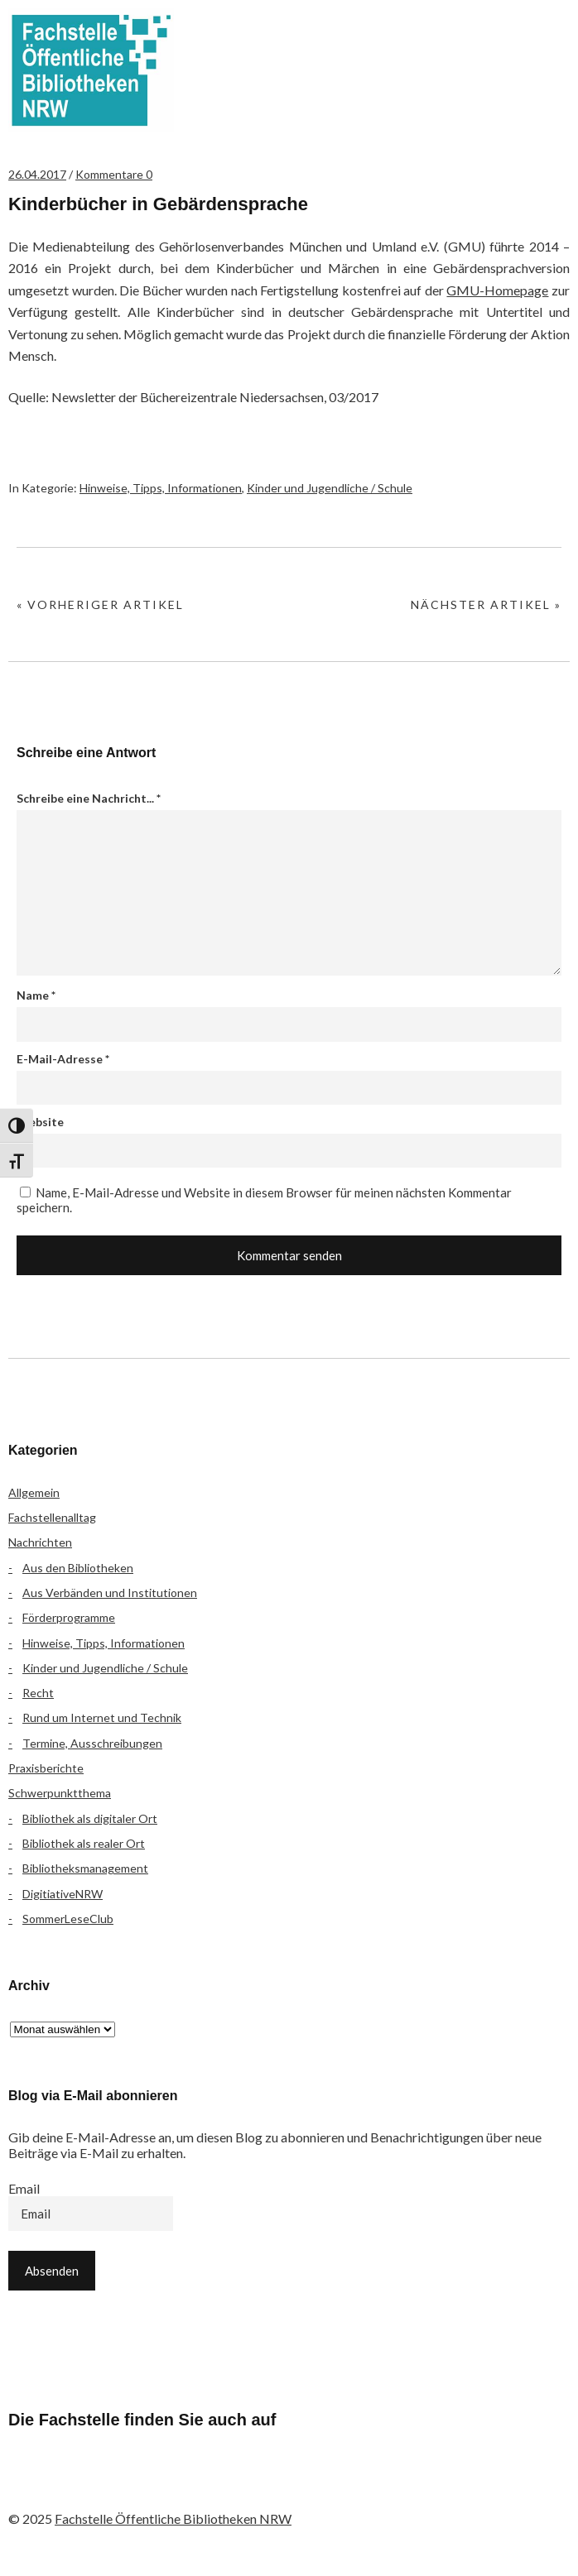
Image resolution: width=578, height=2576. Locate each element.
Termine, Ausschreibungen (92, 1743)
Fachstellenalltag (52, 1517)
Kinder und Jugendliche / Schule (329, 488)
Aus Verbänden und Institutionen (109, 1592)
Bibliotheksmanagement (85, 1868)
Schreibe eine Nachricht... (89, 798)
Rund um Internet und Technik (101, 1717)
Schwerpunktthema (59, 1793)
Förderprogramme (68, 1617)
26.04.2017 (37, 174)
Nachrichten (40, 1542)
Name (36, 995)
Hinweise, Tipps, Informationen (160, 488)
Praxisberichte (46, 1768)
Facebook (29, 2485)
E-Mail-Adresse (63, 1059)
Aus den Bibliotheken (77, 1568)
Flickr (73, 2485)
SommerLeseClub (67, 1919)
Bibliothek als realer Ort (83, 1843)
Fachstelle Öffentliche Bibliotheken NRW (91, 70)
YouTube (160, 2485)
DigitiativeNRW (62, 1894)
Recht (38, 1693)
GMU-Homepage (497, 290)
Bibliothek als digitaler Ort (89, 1818)
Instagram (116, 2485)
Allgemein (34, 1492)
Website (40, 1122)
